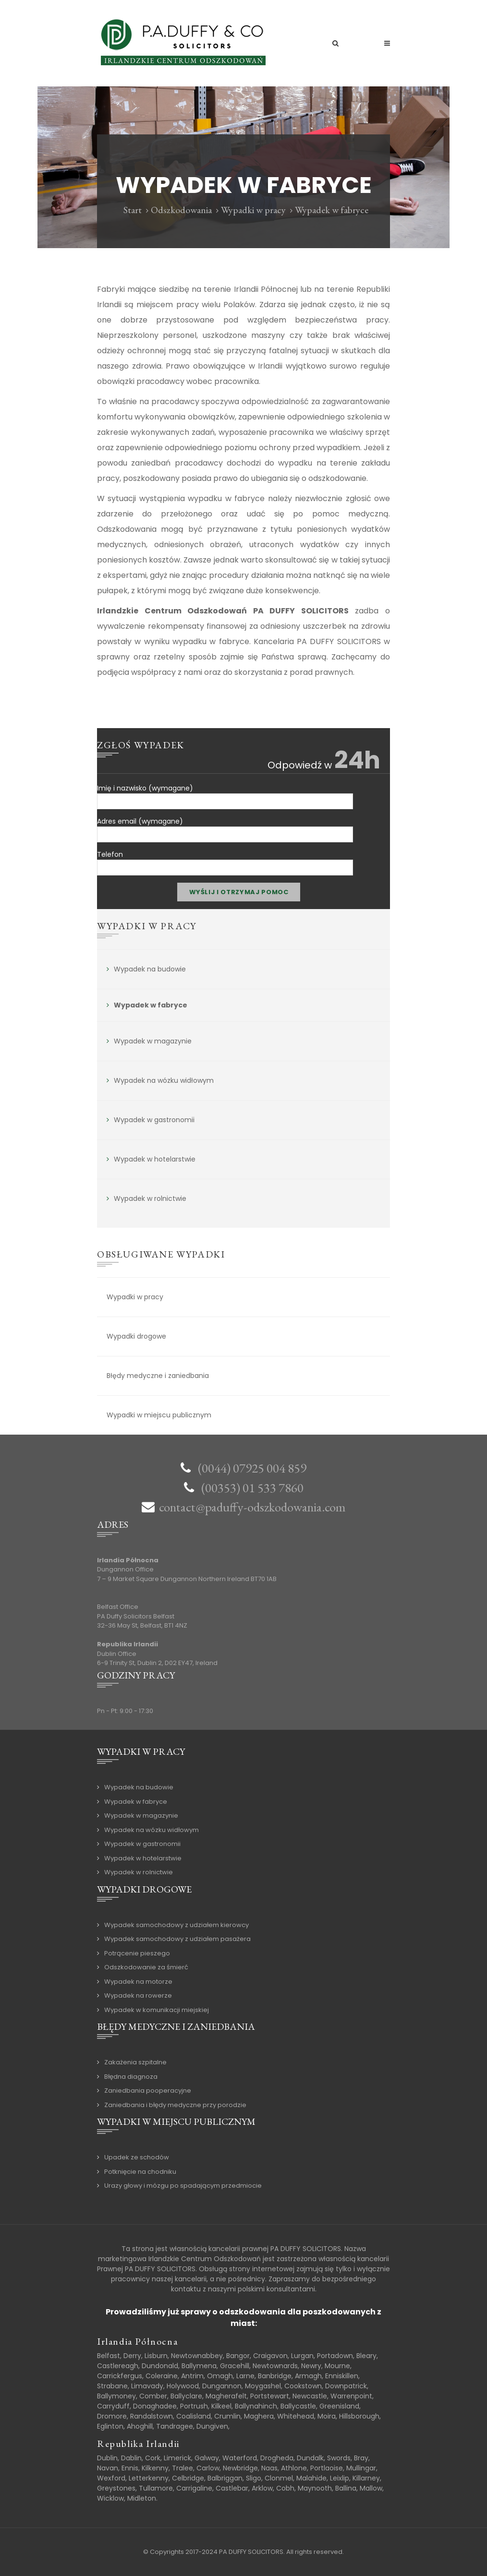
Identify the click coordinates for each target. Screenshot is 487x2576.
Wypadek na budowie (150, 969)
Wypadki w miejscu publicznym (159, 1415)
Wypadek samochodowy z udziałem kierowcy (176, 1924)
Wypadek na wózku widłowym (164, 1080)
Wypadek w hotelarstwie (154, 1159)
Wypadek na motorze (138, 1981)
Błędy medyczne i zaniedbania (158, 1375)
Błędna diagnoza (131, 2076)
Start (132, 210)
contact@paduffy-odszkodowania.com (252, 1506)
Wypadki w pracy (253, 210)
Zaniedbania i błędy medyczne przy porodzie (175, 2104)
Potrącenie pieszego (137, 1953)
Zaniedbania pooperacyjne (147, 2090)
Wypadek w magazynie (153, 1041)
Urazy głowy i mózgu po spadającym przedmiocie (183, 2185)
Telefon (225, 859)
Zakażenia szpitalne (135, 2062)
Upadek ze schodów (136, 2157)
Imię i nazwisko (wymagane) (225, 793)
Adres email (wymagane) (225, 826)
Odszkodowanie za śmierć (146, 1967)
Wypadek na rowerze (138, 1995)
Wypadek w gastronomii (154, 1120)
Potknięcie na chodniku (140, 2171)
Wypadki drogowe (136, 1336)
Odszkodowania (181, 210)
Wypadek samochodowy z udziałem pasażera (177, 1938)
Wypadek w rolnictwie (150, 1198)
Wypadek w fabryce (150, 1005)
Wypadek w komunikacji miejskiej (156, 2009)
